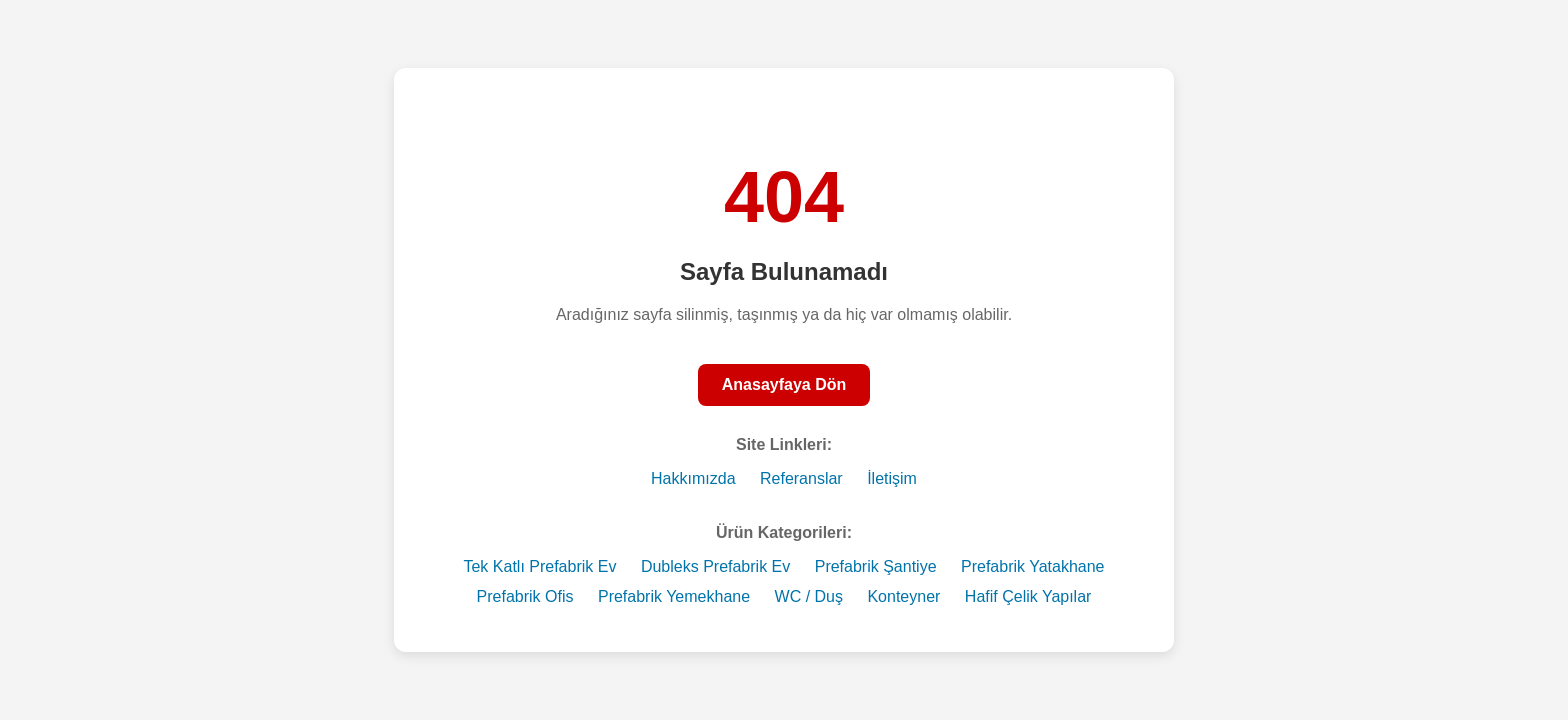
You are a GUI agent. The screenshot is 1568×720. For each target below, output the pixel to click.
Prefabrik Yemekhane (674, 596)
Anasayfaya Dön (784, 384)
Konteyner (903, 596)
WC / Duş (809, 596)
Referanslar (801, 478)
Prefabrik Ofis (525, 596)
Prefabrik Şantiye (876, 566)
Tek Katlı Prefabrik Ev (539, 566)
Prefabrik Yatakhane (1033, 566)
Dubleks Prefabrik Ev (715, 566)
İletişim (892, 478)
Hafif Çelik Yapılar (1028, 596)
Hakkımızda (693, 478)
